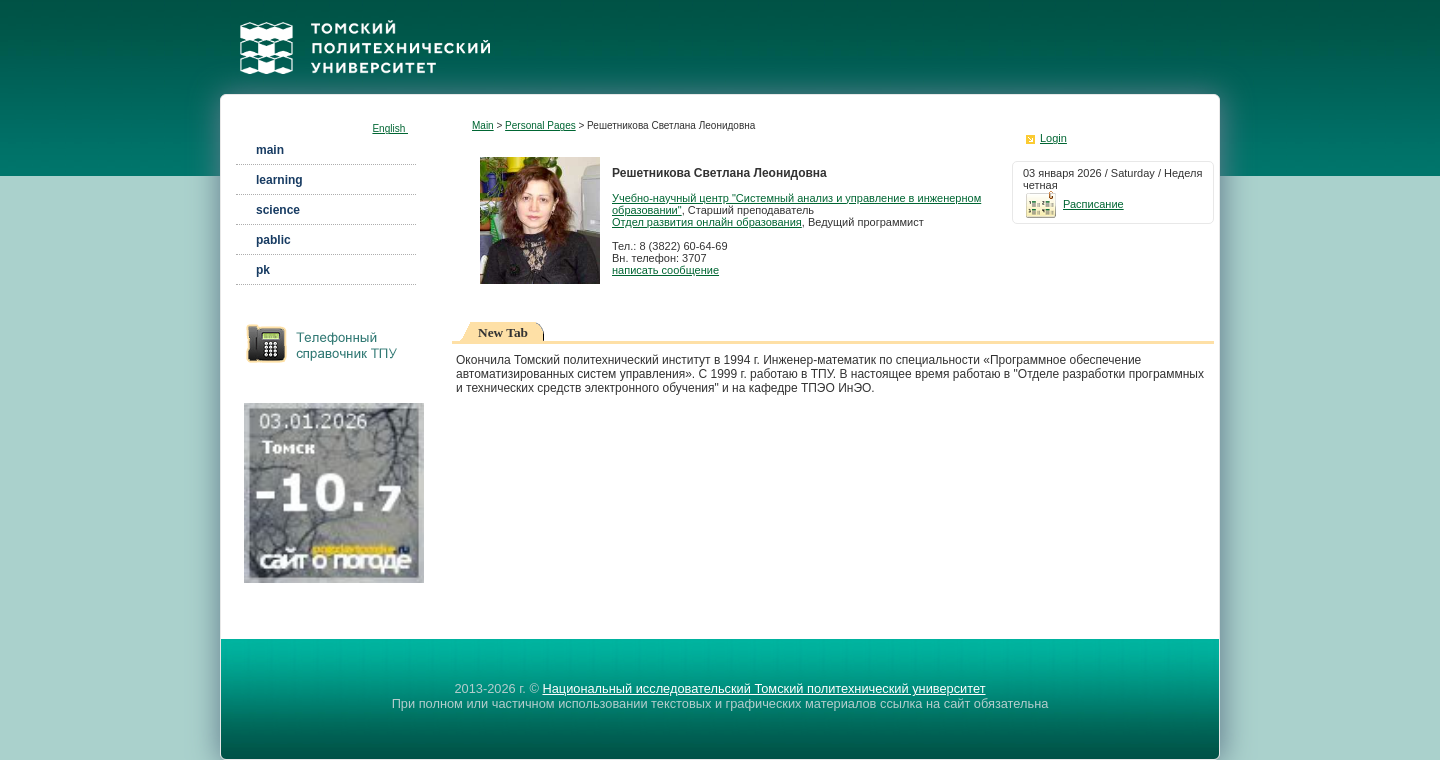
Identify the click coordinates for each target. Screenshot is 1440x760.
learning (279, 180)
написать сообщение (665, 270)
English (390, 128)
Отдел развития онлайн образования (707, 222)
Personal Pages (540, 125)
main (270, 150)
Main (483, 125)
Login (1053, 138)
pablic (273, 240)
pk (263, 270)
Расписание (1073, 204)
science (278, 210)
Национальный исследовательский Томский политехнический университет (763, 688)
